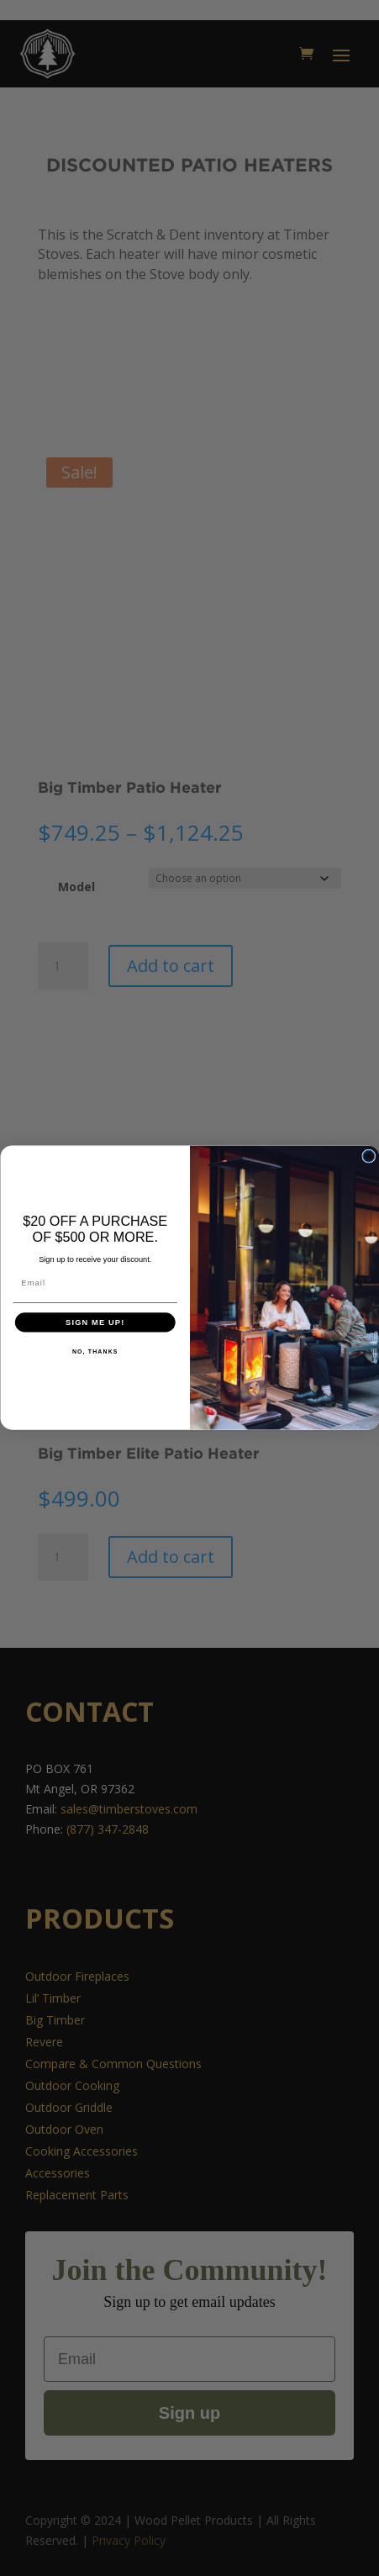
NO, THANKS (94, 1352)
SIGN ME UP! (95, 1322)
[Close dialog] (368, 1157)
